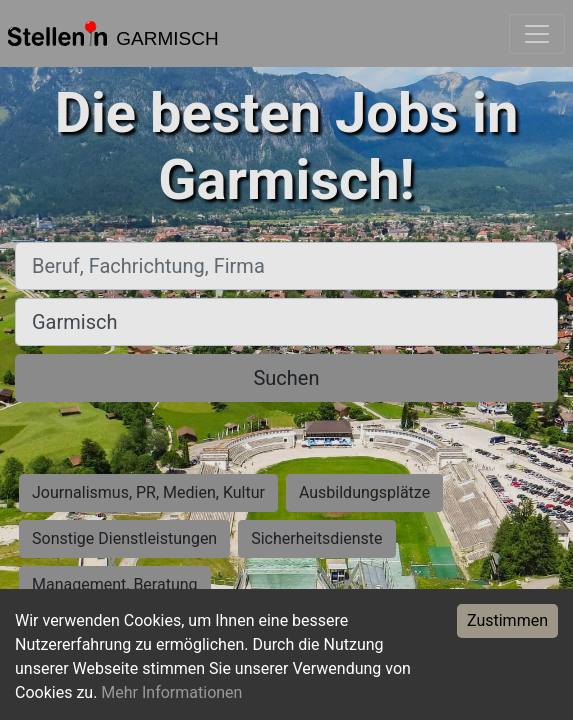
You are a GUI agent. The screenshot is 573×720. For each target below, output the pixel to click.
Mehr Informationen (171, 692)
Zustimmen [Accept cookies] (507, 620)
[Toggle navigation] (537, 34)
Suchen (286, 378)
